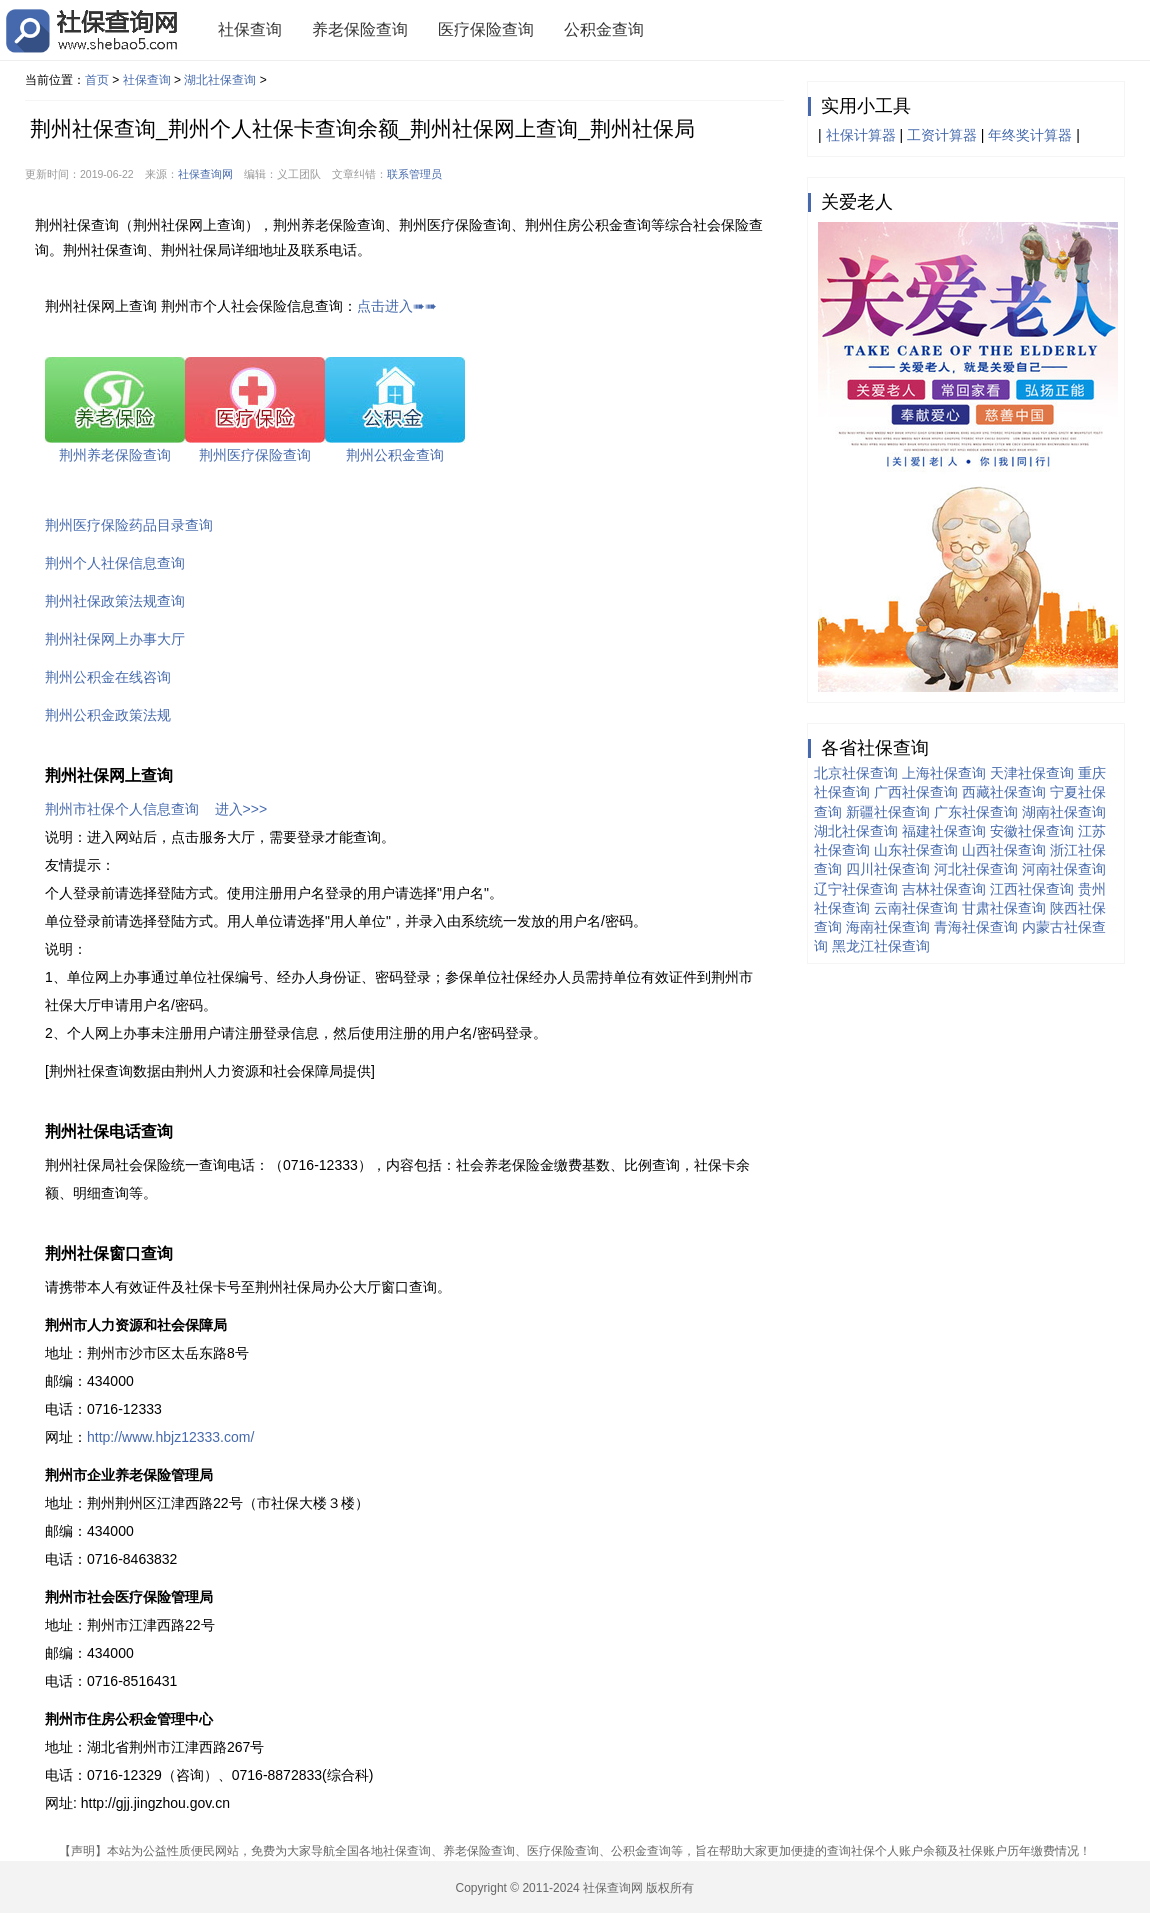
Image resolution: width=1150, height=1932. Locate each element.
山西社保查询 (1004, 850)
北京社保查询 (856, 773)
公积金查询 (604, 29)
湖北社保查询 (220, 80)
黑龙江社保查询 (881, 946)
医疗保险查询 (486, 29)
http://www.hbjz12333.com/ (170, 1437)
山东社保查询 (916, 850)
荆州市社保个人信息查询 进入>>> (156, 809)
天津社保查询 (1032, 773)
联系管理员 (414, 174)
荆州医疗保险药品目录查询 (129, 525)
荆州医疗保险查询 (255, 455)
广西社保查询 (916, 792)
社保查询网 (205, 174)
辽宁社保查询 (856, 889)
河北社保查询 (976, 869)
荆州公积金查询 (395, 455)
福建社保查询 (944, 831)
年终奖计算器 (1030, 135)
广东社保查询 (976, 812)
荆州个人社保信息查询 (115, 563)
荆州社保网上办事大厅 (115, 639)
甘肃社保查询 (1004, 908)
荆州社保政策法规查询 (115, 601)
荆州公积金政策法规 (108, 715)
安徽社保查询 (1032, 831)
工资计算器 (942, 135)
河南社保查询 (1064, 869)
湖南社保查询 (1064, 812)
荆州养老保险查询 (115, 455)
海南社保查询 (888, 927)
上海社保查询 (944, 773)
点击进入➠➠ (397, 306)
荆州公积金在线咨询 (108, 677)
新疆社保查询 (888, 812)
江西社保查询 (1032, 889)
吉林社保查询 (944, 889)
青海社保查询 (976, 927)
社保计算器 (861, 135)
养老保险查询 (360, 29)
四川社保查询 (888, 869)
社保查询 (250, 29)
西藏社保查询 (1004, 792)
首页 (97, 80)
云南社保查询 (916, 908)
